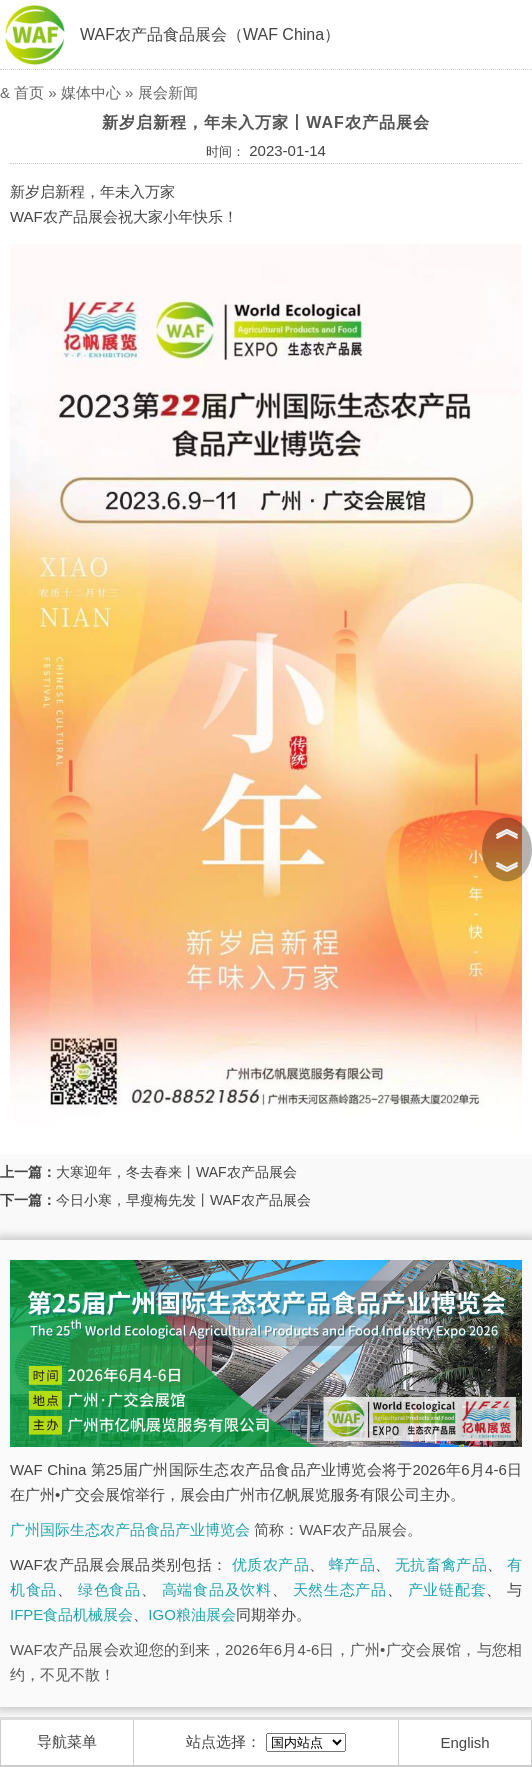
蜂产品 (352, 1564)
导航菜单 (67, 1741)
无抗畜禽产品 (441, 1564)
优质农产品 (270, 1564)
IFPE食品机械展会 (71, 1614)
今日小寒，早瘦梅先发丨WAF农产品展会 (183, 1200)
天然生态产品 (340, 1589)
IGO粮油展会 (192, 1614)
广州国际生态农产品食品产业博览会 (130, 1529)
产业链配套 (447, 1589)
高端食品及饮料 (217, 1589)
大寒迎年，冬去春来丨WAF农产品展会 (176, 1172)
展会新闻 (168, 92)
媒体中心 (91, 92)
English (465, 1742)
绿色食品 (109, 1589)
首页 (29, 92)
